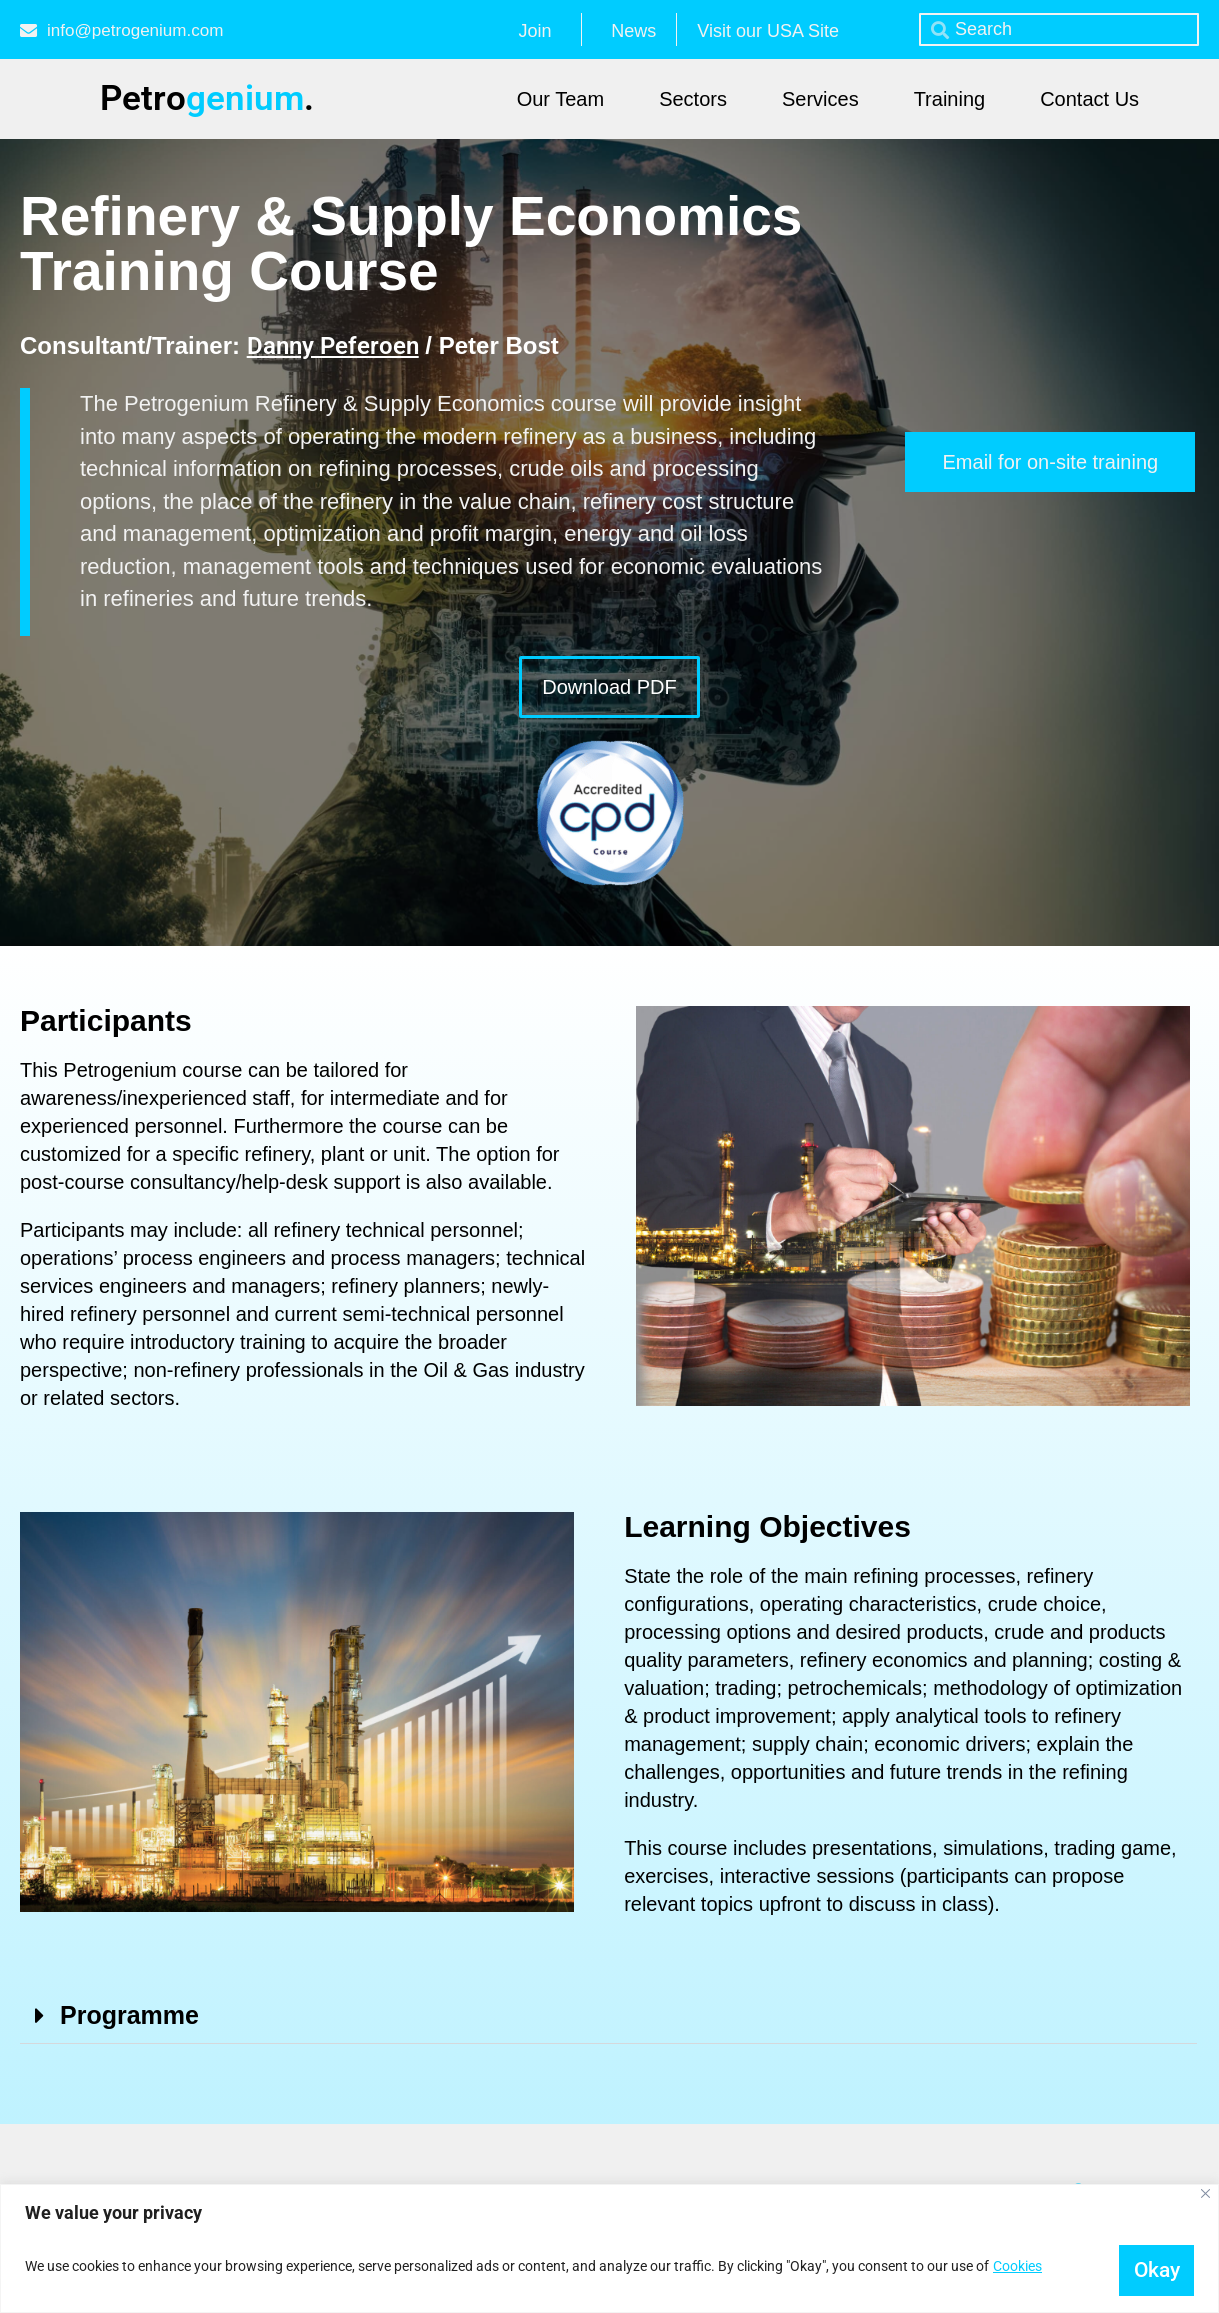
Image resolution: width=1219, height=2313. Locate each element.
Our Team (560, 99)
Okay (1146, 2265)
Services (820, 99)
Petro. (207, 98)
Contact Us (1089, 99)
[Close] (1205, 2191)
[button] (608, 2016)
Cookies (1017, 2266)
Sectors (693, 99)
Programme (129, 2015)
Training (950, 99)
